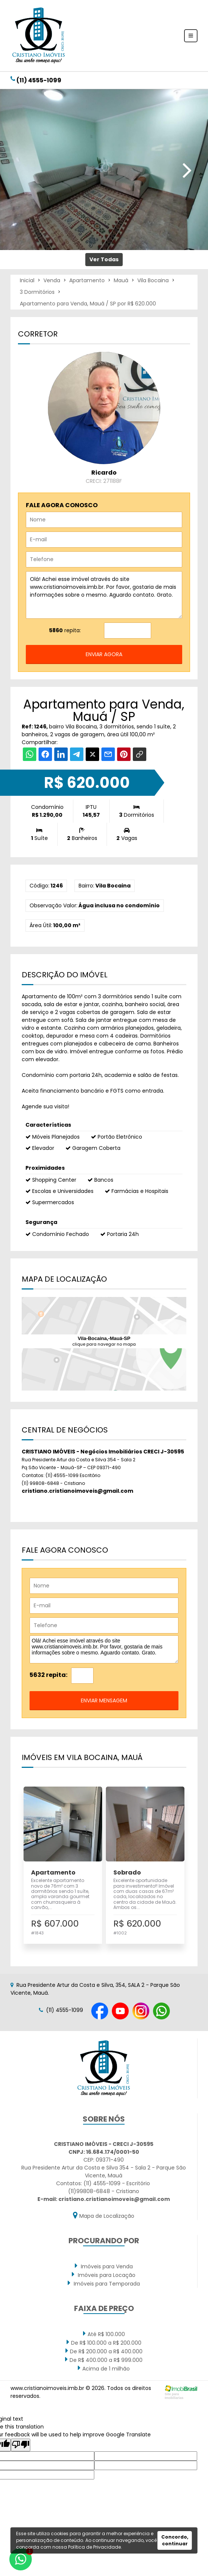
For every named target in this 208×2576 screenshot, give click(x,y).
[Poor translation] (20, 2445)
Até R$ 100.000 (104, 2334)
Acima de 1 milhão (104, 2368)
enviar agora (104, 654)
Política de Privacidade (94, 2547)
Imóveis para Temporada (104, 2283)
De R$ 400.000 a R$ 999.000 (104, 2360)
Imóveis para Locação (103, 2275)
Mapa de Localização (103, 2215)
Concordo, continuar (174, 2540)
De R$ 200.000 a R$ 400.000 (104, 2351)
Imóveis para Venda (104, 2266)
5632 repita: (48, 1675)
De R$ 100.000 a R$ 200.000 (104, 2342)
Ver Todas (104, 259)
